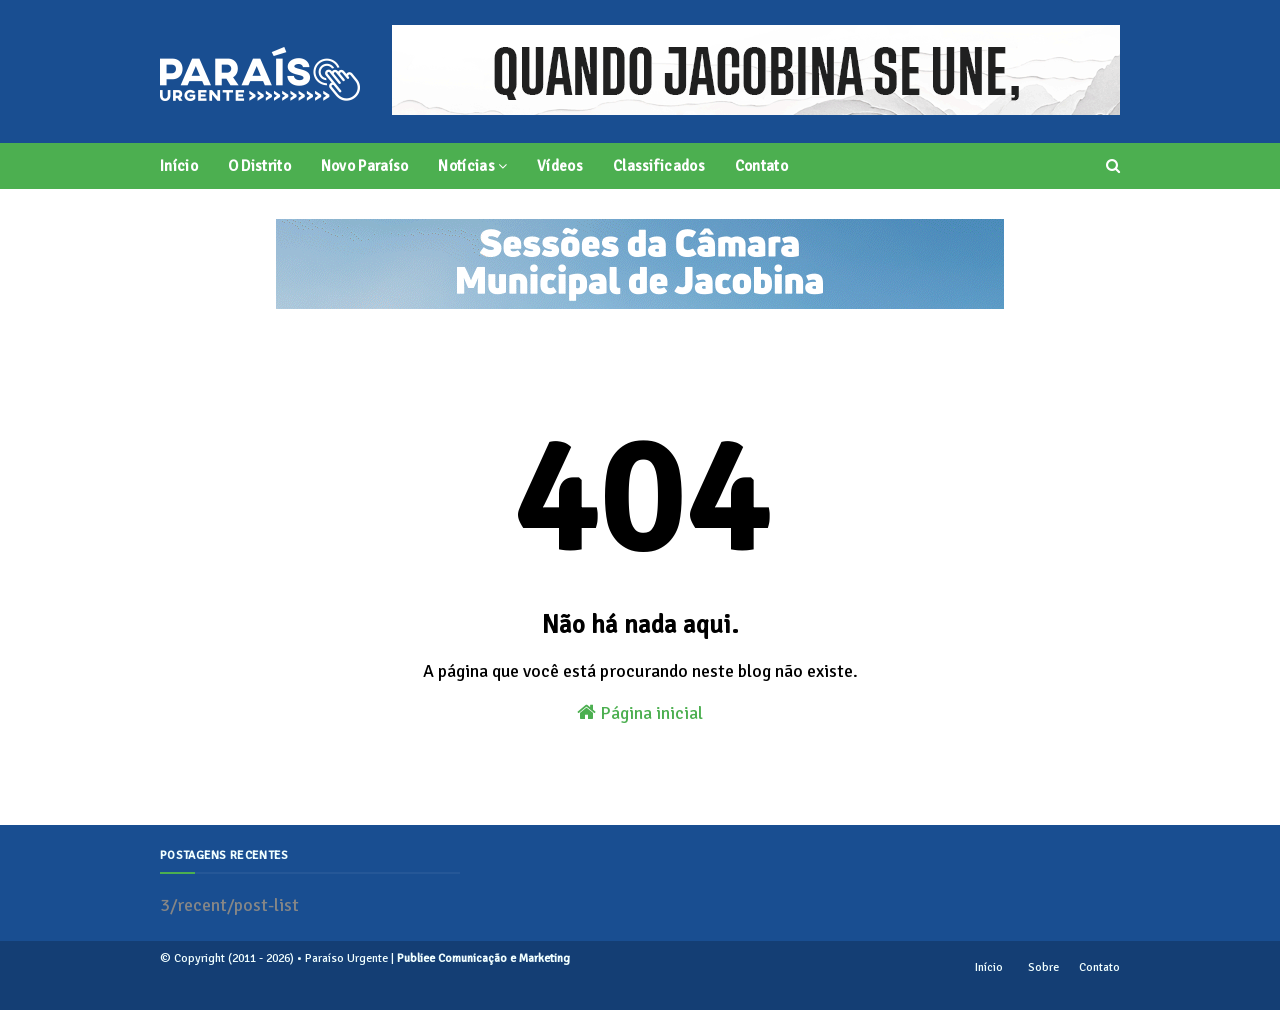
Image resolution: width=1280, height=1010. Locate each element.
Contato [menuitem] (761, 166)
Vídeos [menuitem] (560, 166)
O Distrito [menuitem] (259, 166)
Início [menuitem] (179, 166)
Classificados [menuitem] (659, 166)
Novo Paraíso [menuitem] (365, 166)
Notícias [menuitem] (466, 166)
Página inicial (640, 713)
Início (989, 967)
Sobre (1043, 967)
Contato (1099, 967)
